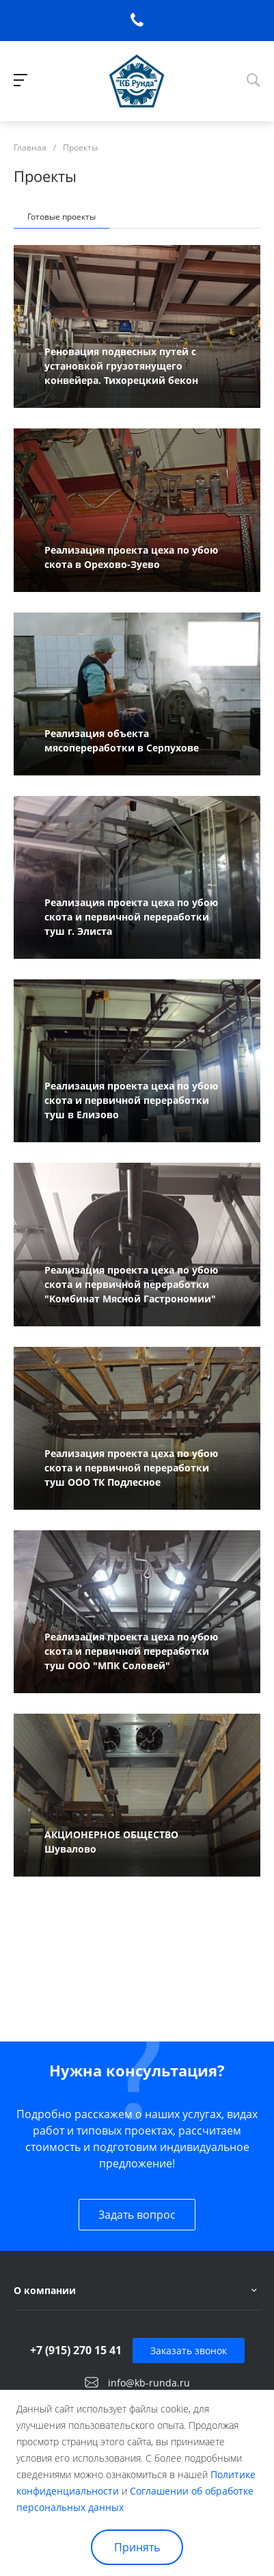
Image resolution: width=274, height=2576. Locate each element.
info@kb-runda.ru (149, 2382)
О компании (45, 2290)
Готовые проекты (61, 216)
